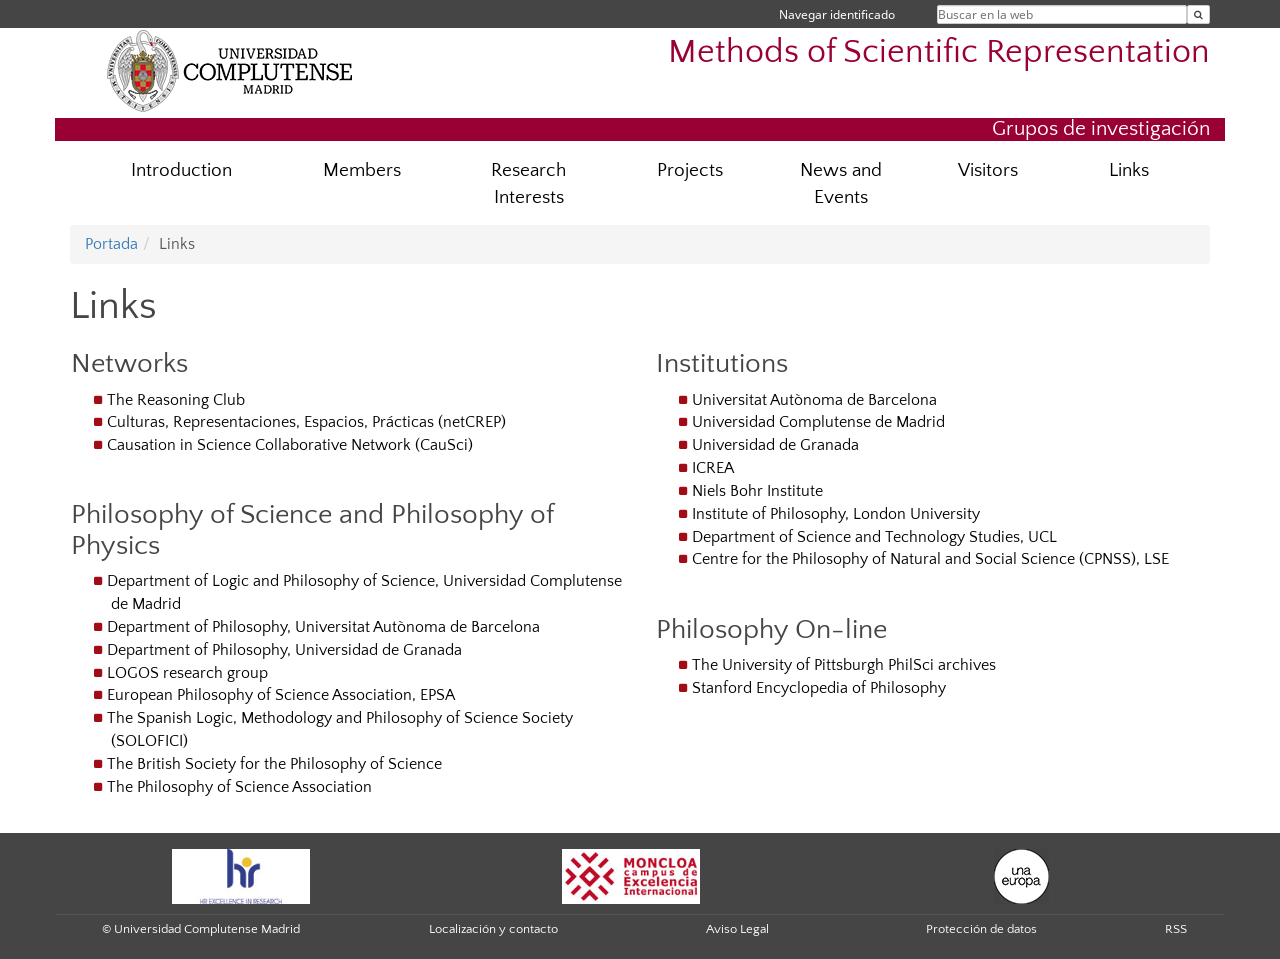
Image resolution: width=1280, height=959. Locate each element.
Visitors (988, 170)
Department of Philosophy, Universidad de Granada (284, 650)
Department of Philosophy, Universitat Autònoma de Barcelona (323, 627)
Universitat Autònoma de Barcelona (814, 400)
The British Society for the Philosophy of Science (274, 764)
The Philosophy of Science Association (239, 787)
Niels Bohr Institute (757, 491)
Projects (690, 170)
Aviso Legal (737, 929)
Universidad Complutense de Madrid (818, 422)
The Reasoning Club (176, 400)
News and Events (841, 184)
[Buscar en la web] (1198, 14)
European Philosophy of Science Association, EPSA (281, 695)
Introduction (181, 170)
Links (1129, 170)
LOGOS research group (187, 673)
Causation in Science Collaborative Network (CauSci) (290, 445)
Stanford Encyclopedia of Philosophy (819, 688)
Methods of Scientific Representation (939, 52)
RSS (1176, 929)
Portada (111, 244)
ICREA (713, 468)
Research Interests (528, 184)
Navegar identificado (837, 14)
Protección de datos (981, 929)
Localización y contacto (493, 929)
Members (362, 170)
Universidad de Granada (775, 445)
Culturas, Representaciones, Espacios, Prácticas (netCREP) (306, 422)
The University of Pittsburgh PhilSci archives (844, 665)
